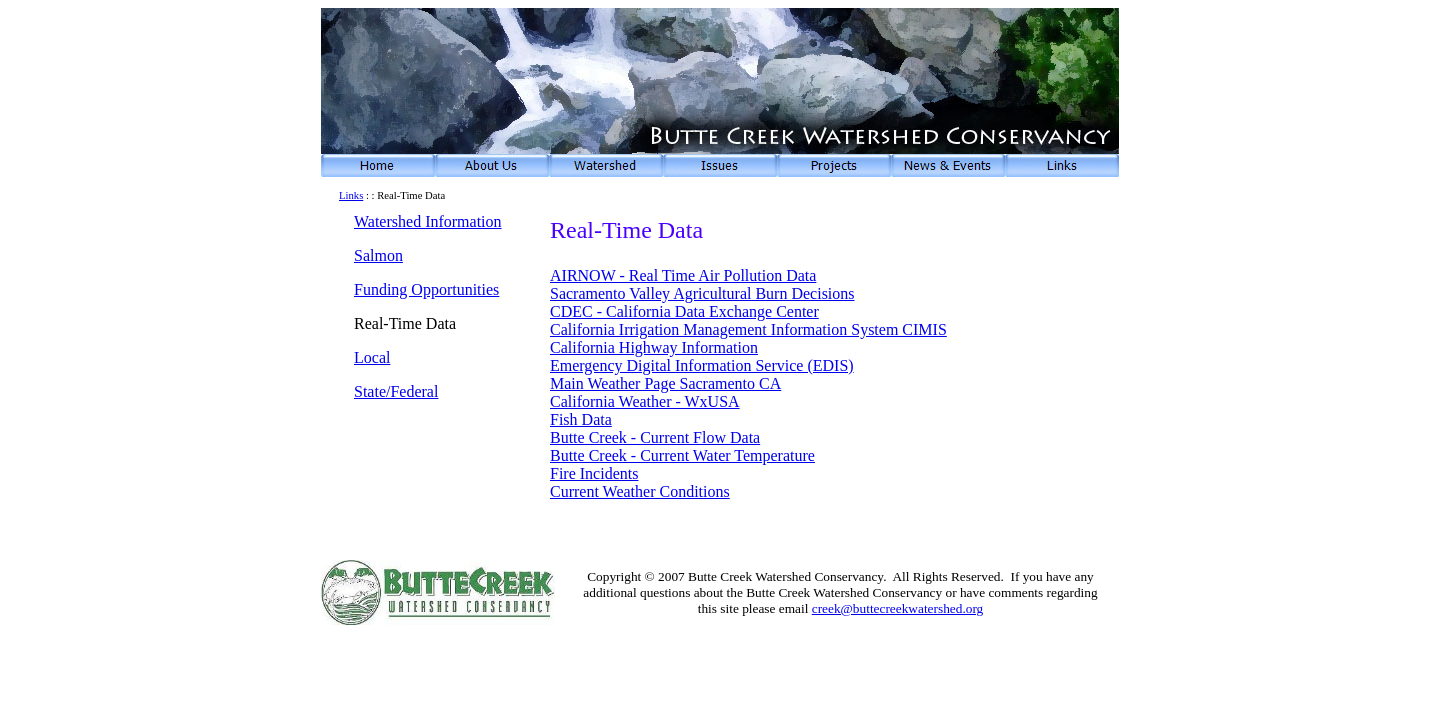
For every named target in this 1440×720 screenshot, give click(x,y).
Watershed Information (428, 221)
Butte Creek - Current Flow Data (655, 437)
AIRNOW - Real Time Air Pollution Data (683, 275)
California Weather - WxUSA (645, 401)
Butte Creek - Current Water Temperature (682, 455)
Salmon (378, 255)
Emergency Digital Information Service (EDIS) (702, 365)
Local (372, 357)
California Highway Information (654, 347)
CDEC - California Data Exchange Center (684, 311)
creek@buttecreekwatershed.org (898, 608)
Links (351, 195)
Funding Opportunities (426, 289)
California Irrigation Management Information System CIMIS (748, 329)
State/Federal (396, 391)
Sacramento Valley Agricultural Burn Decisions (702, 293)
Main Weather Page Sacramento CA (665, 383)
